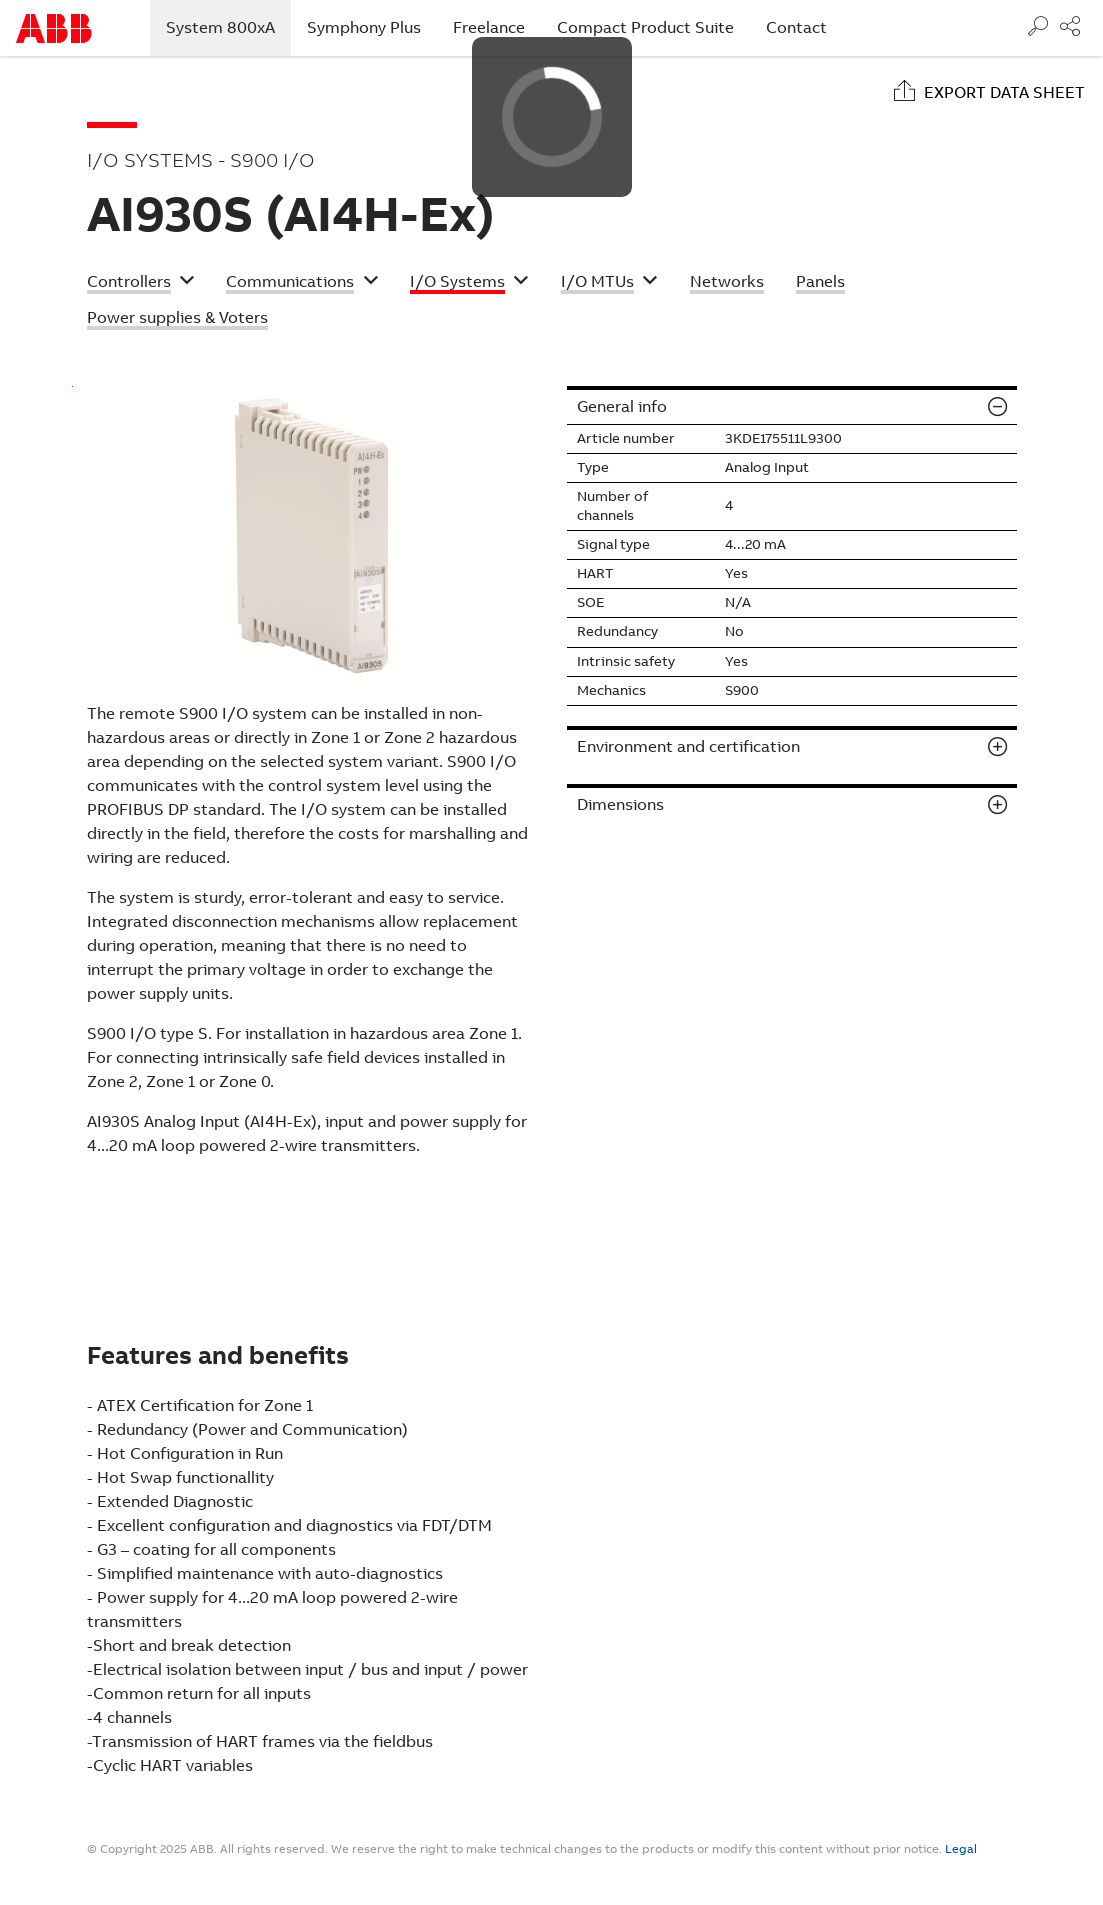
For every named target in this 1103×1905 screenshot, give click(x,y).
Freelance (489, 27)
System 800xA (228, 27)
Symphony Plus (364, 27)
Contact (796, 27)
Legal (961, 1849)
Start (54, 28)
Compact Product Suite (645, 27)
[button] (141, 284)
